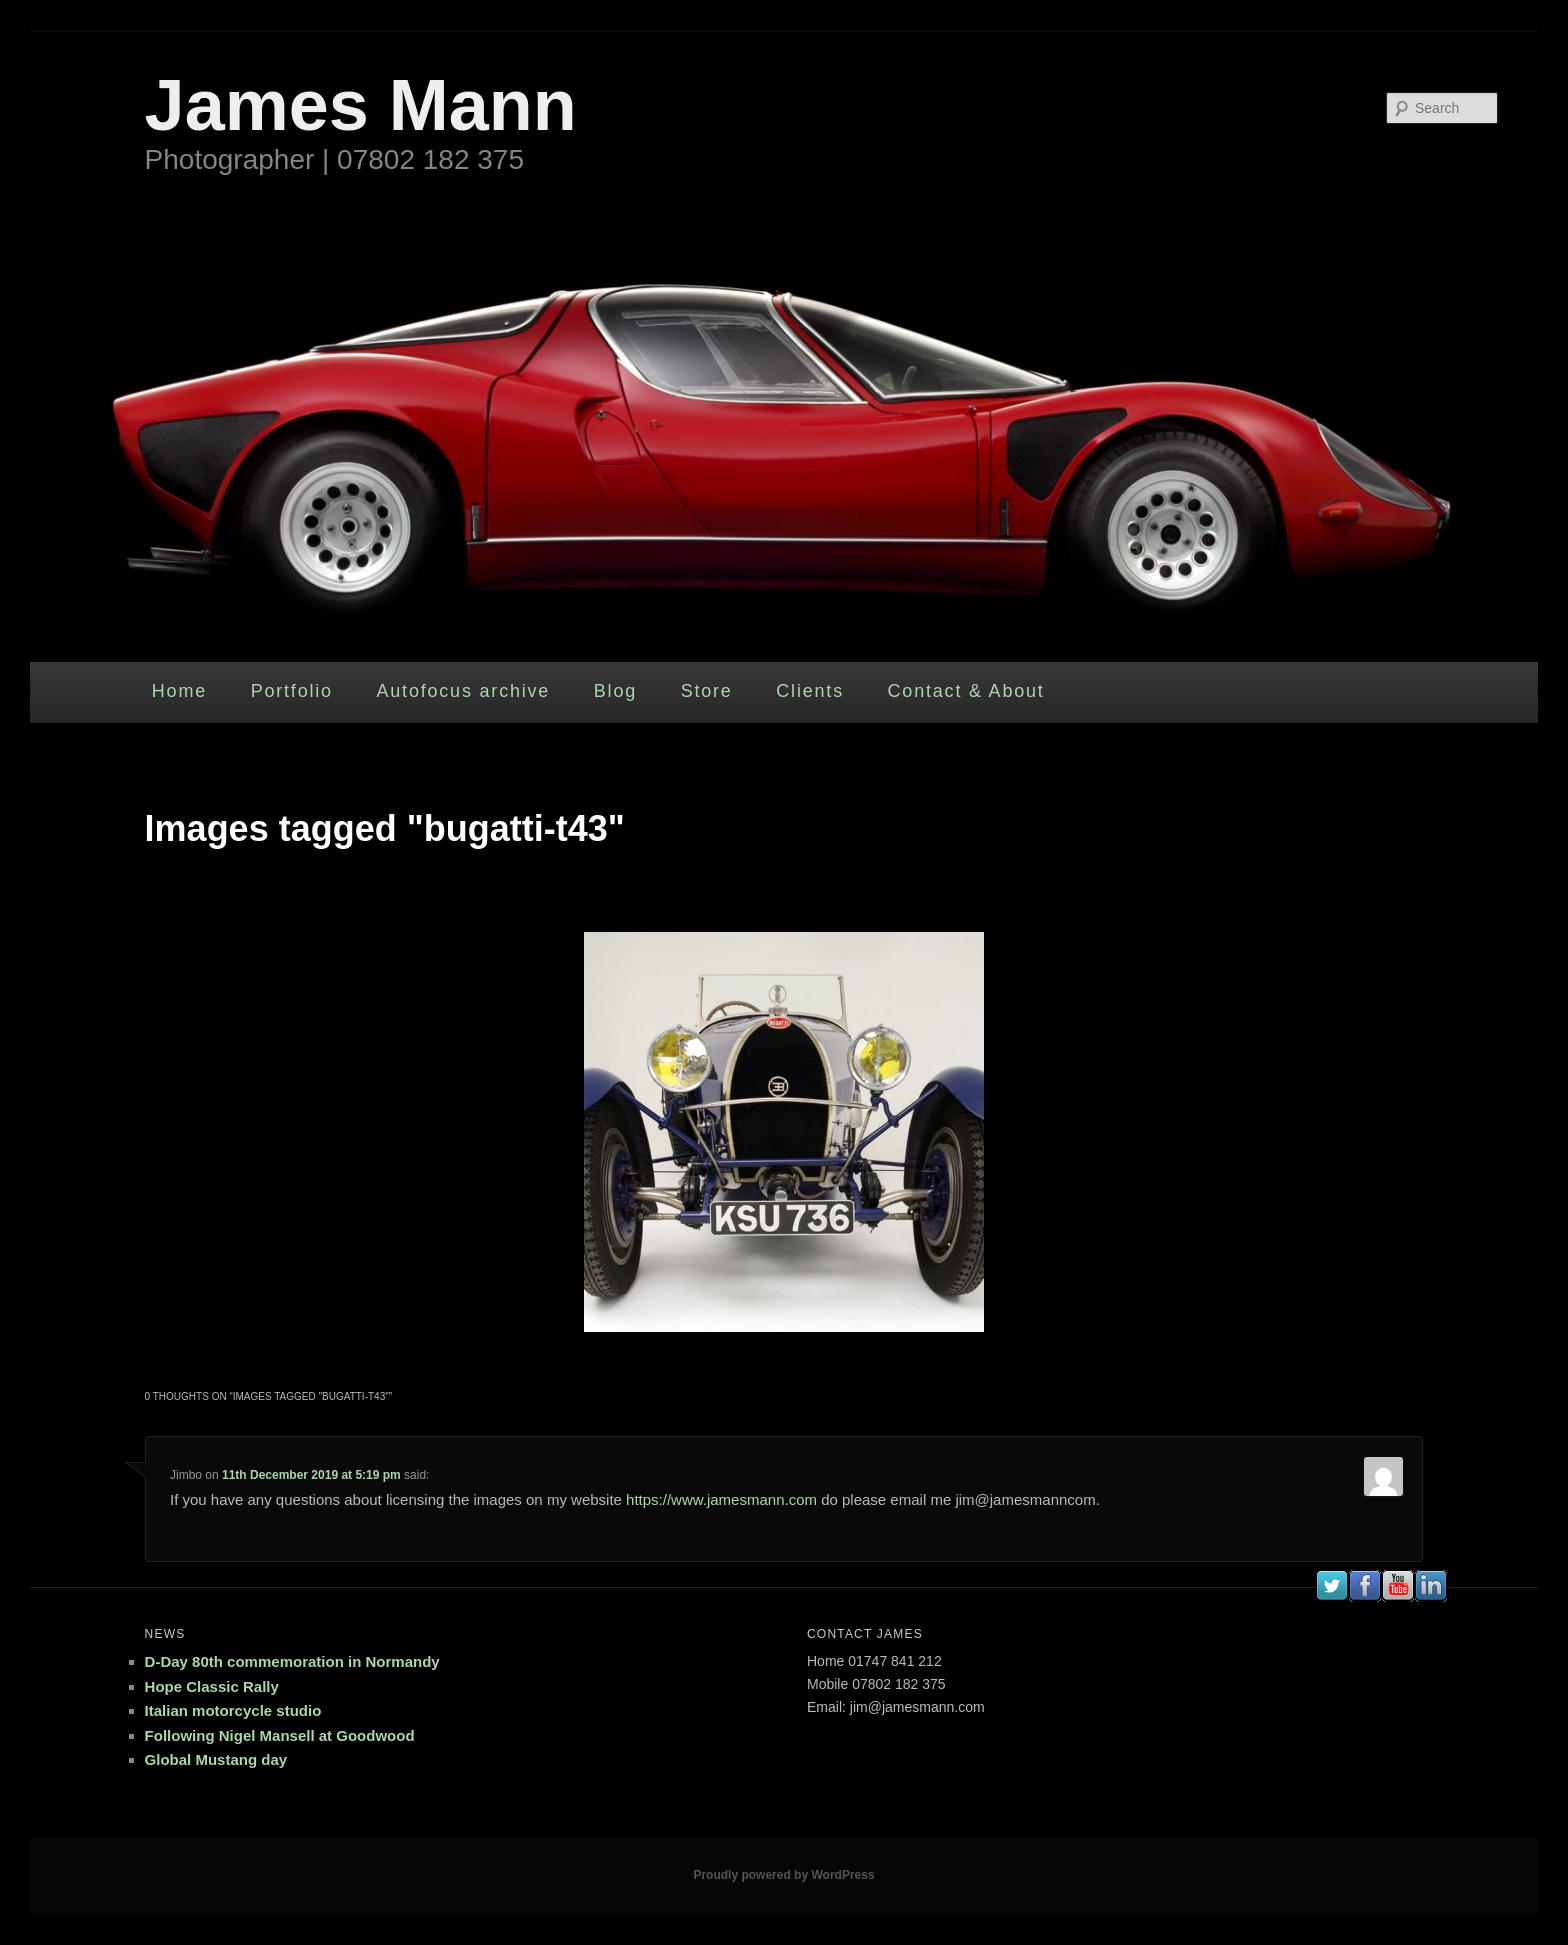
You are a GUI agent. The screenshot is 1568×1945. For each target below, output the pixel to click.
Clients (810, 691)
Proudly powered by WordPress (783, 1875)
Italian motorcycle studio (233, 1710)
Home (179, 691)
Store (707, 691)
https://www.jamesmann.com (721, 1499)
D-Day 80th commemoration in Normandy (292, 1661)
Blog (615, 691)
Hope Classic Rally (212, 1686)
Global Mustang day (216, 1759)
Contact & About (966, 691)
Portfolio (292, 691)
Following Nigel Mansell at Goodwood (280, 1735)
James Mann (361, 105)
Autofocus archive (463, 691)
